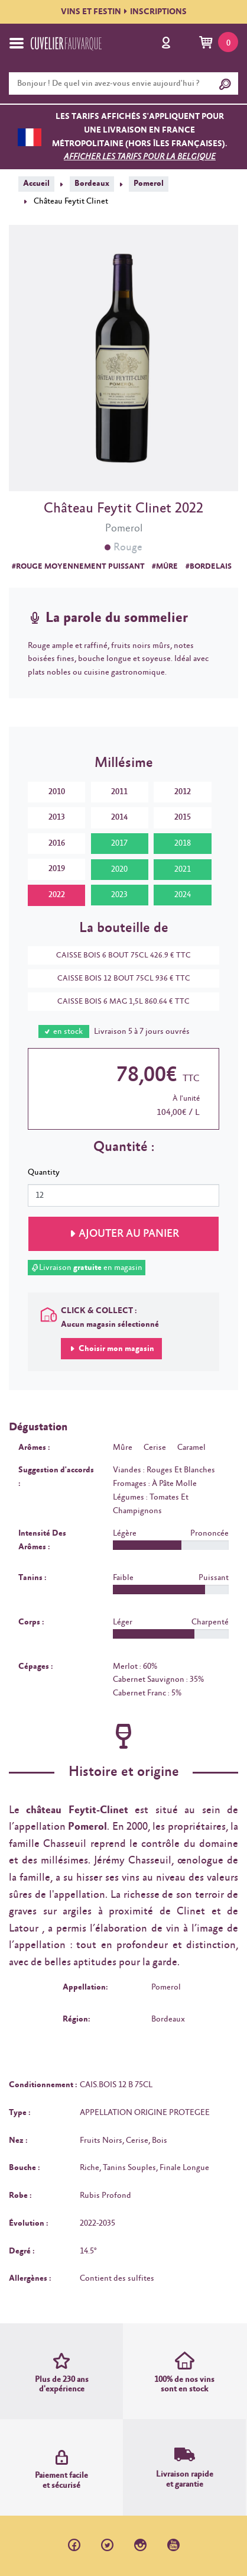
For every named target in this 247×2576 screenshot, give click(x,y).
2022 (56, 894)
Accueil (36, 183)
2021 (182, 869)
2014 (119, 817)
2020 (119, 869)
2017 (119, 843)
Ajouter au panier (129, 1234)
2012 (182, 792)
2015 (182, 817)
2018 (182, 843)
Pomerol (149, 183)
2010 (56, 792)
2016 (56, 843)
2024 (182, 894)
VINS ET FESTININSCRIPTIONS (124, 12)
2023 (119, 894)
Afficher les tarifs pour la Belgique (140, 157)
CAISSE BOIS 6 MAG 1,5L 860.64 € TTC (118, 1001)
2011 (119, 792)
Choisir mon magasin (115, 1348)
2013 (56, 817)
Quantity (44, 1172)
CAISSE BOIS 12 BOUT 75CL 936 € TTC (118, 978)
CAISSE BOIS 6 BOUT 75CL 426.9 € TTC (117, 955)
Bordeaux (91, 183)
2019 (56, 868)
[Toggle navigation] (16, 43)
